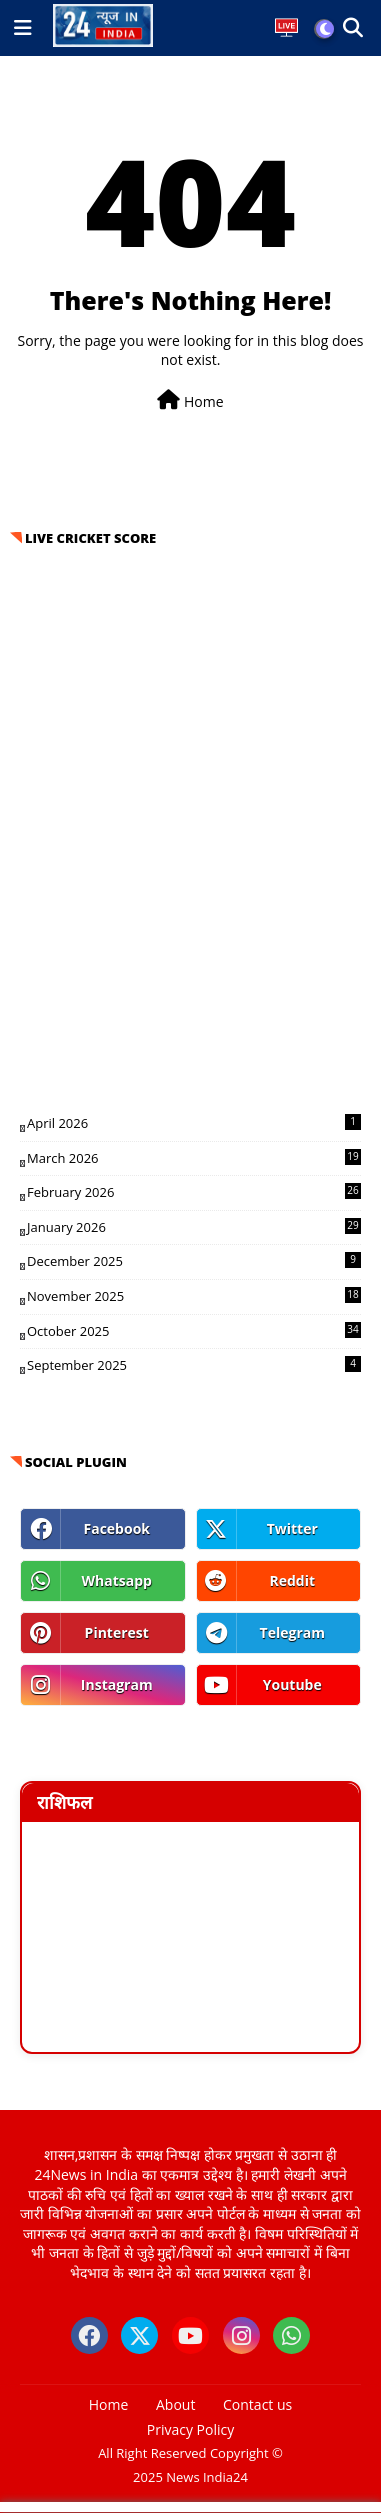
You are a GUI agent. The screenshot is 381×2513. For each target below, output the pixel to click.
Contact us (257, 2404)
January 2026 (194, 1227)
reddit (292, 1580)
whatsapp (117, 1580)
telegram (292, 1632)
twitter (292, 1528)
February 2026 (194, 1192)
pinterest (117, 1632)
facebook (117, 1528)
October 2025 (194, 1331)
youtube (292, 1684)
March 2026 (194, 1158)
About (175, 2404)
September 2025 (194, 1365)
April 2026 (194, 1123)
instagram (117, 1684)
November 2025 (194, 1296)
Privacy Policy (190, 2429)
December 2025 (194, 1261)
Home (190, 400)
